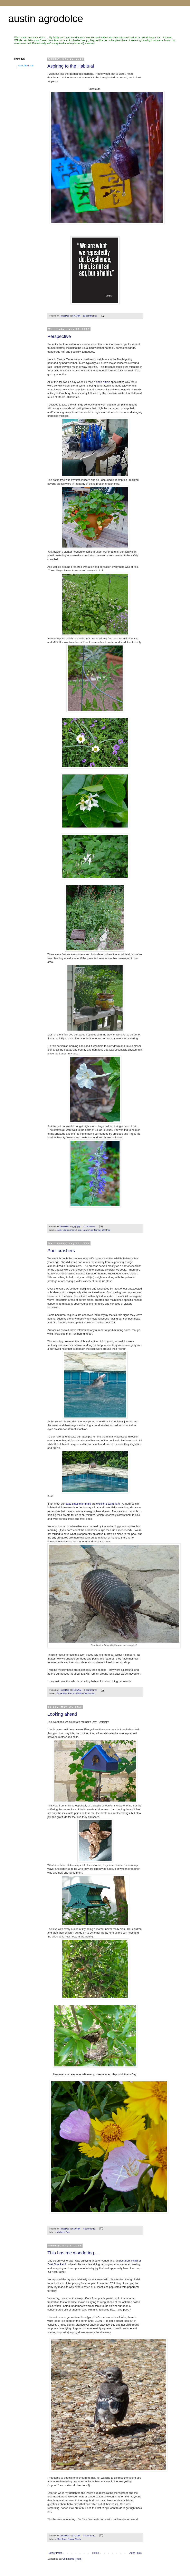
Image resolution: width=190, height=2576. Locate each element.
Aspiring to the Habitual (70, 66)
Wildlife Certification (85, 1693)
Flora (79, 1230)
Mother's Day (63, 2232)
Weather (106, 1230)
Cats (59, 1230)
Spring (97, 1230)
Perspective (59, 336)
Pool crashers (61, 1250)
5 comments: (90, 1690)
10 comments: (90, 315)
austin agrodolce (45, 18)
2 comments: (89, 1226)
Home (95, 2553)
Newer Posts (55, 2553)
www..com (26, 65)
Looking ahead (62, 1714)
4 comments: (89, 2228)
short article (103, 381)
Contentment (69, 1230)
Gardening (88, 1230)
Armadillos (62, 1693)
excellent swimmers (108, 1503)
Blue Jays (61, 2539)
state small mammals (78, 1503)
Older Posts (135, 2553)
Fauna (71, 1693)
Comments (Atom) (72, 2558)
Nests (78, 2539)
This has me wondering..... (73, 2252)
